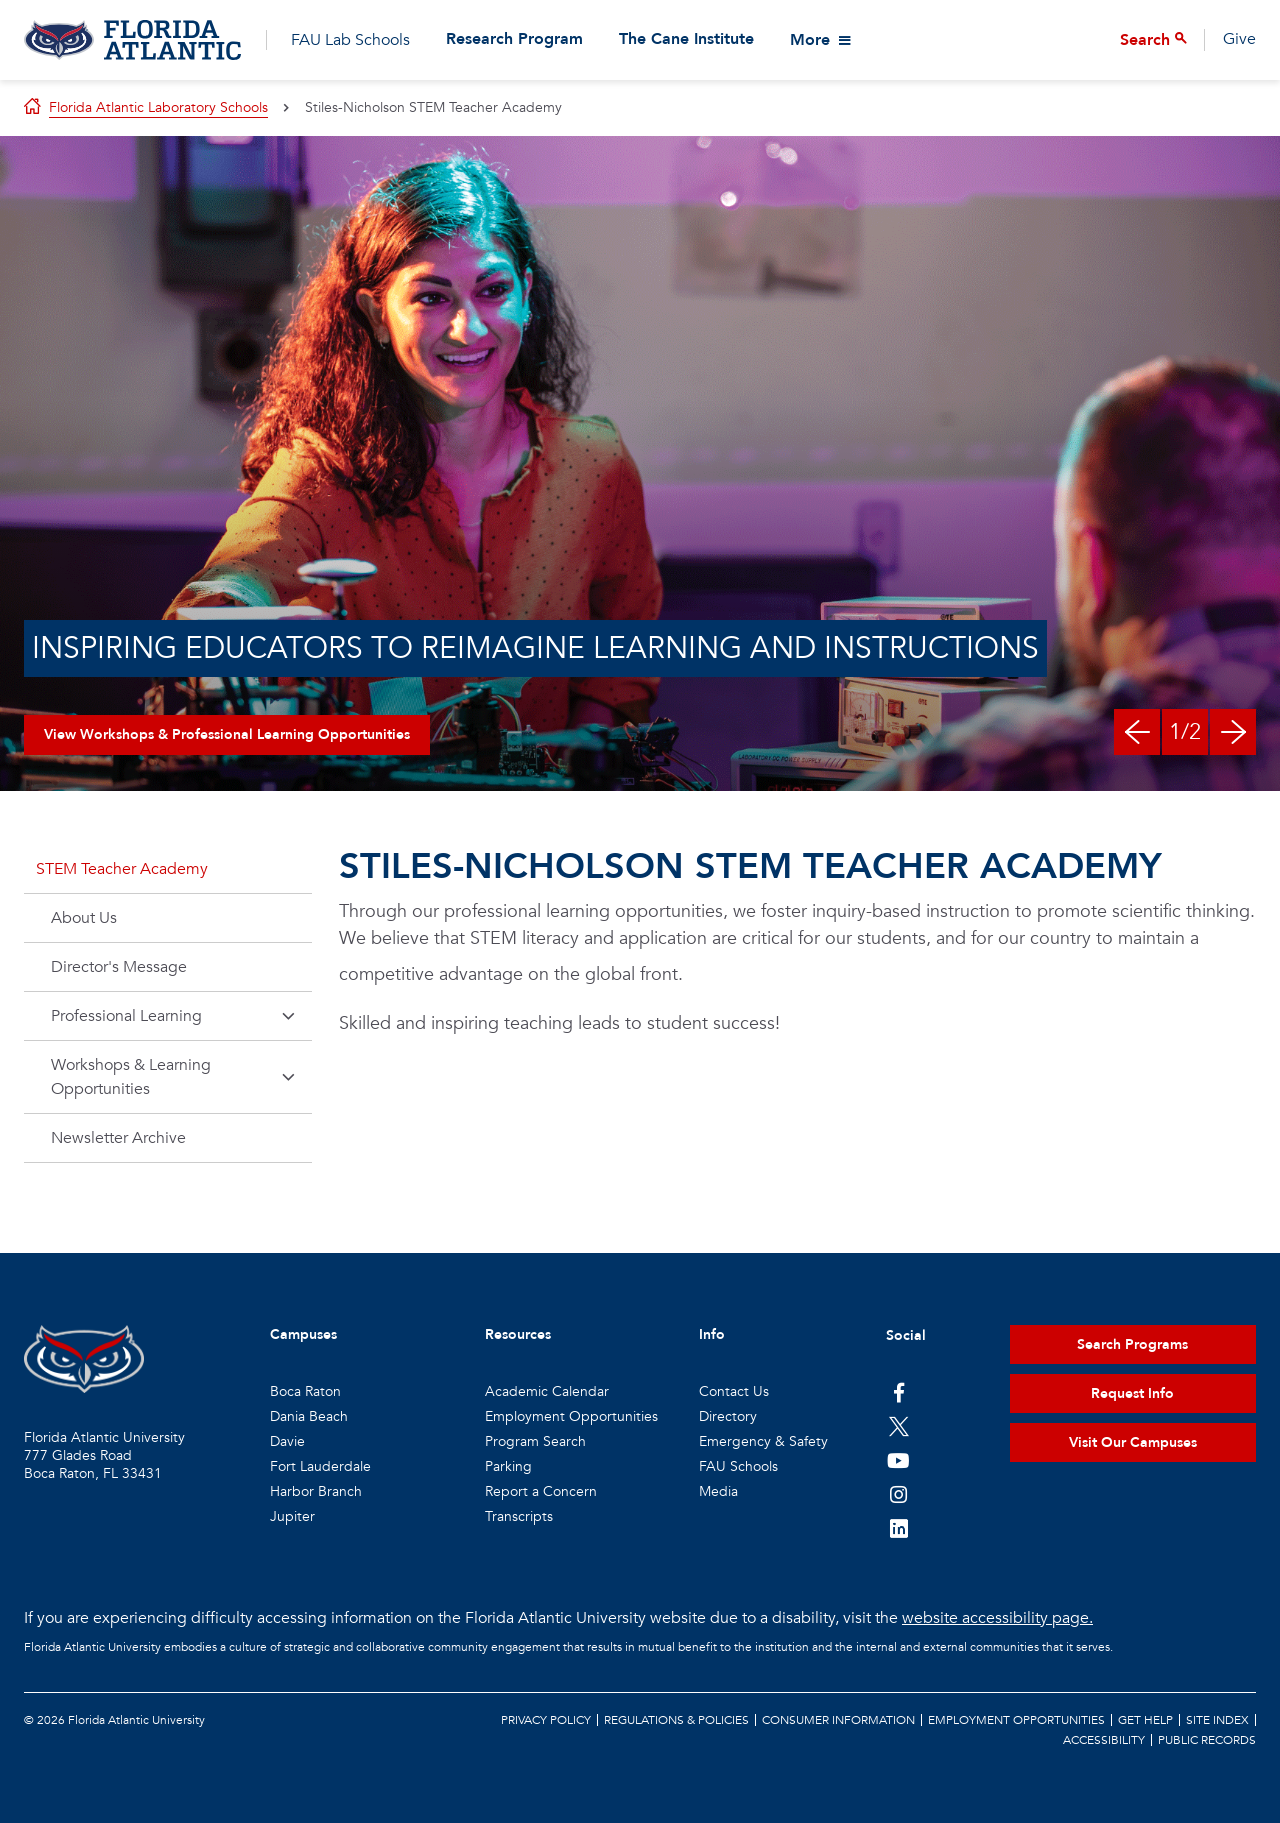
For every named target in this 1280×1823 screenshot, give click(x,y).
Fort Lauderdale (320, 1466)
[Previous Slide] (1137, 732)
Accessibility (1104, 1740)
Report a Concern (541, 1491)
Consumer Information (838, 1720)
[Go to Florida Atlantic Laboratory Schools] (132, 40)
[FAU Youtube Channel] (898, 1460)
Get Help (1145, 1720)
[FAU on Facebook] (898, 1392)
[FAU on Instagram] (898, 1494)
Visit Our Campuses (1133, 1442)
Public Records (1207, 1740)
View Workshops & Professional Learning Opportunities (227, 734)
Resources (518, 1334)
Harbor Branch (316, 1491)
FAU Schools (738, 1466)
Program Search (535, 1441)
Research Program (514, 40)
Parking (508, 1466)
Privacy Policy (546, 1720)
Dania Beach (309, 1416)
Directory (728, 1416)
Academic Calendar (547, 1391)
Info (712, 1334)
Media (718, 1491)
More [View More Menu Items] (810, 40)
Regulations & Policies (676, 1720)
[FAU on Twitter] (898, 1426)
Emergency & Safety (763, 1441)
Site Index (1217, 1720)
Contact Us (734, 1391)
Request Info (1132, 1393)
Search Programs (1132, 1344)
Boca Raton (305, 1391)
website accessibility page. (997, 1618)
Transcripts (519, 1516)
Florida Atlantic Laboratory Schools (158, 107)
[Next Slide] (1233, 732)
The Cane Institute (686, 40)
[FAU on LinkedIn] (898, 1528)
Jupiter (292, 1516)
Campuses (303, 1334)
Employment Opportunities (571, 1416)
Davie (287, 1441)
